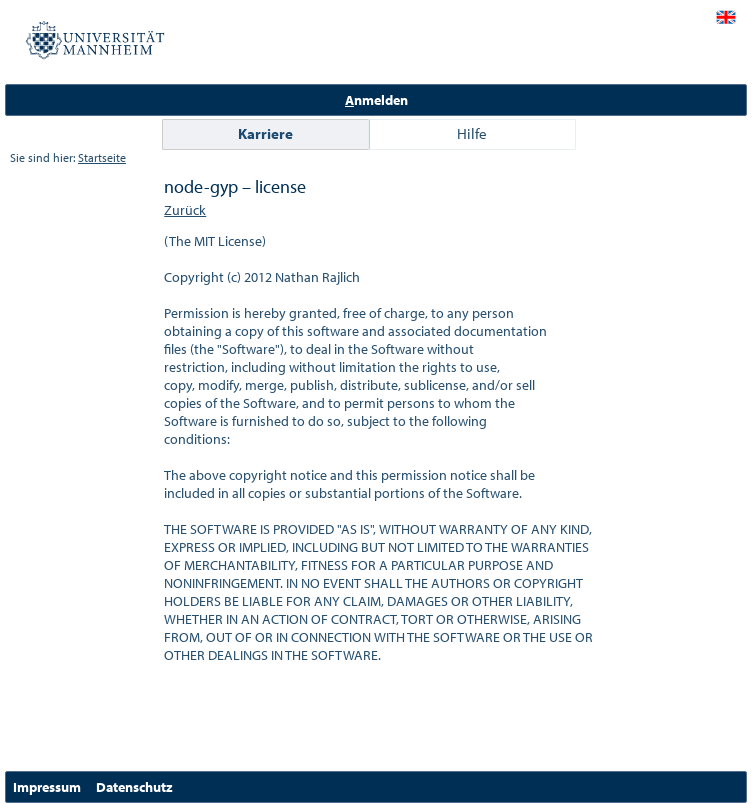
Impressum (47, 787)
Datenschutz (134, 787)
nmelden (376, 100)
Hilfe (472, 133)
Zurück (185, 210)
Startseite (102, 157)
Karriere (265, 133)
